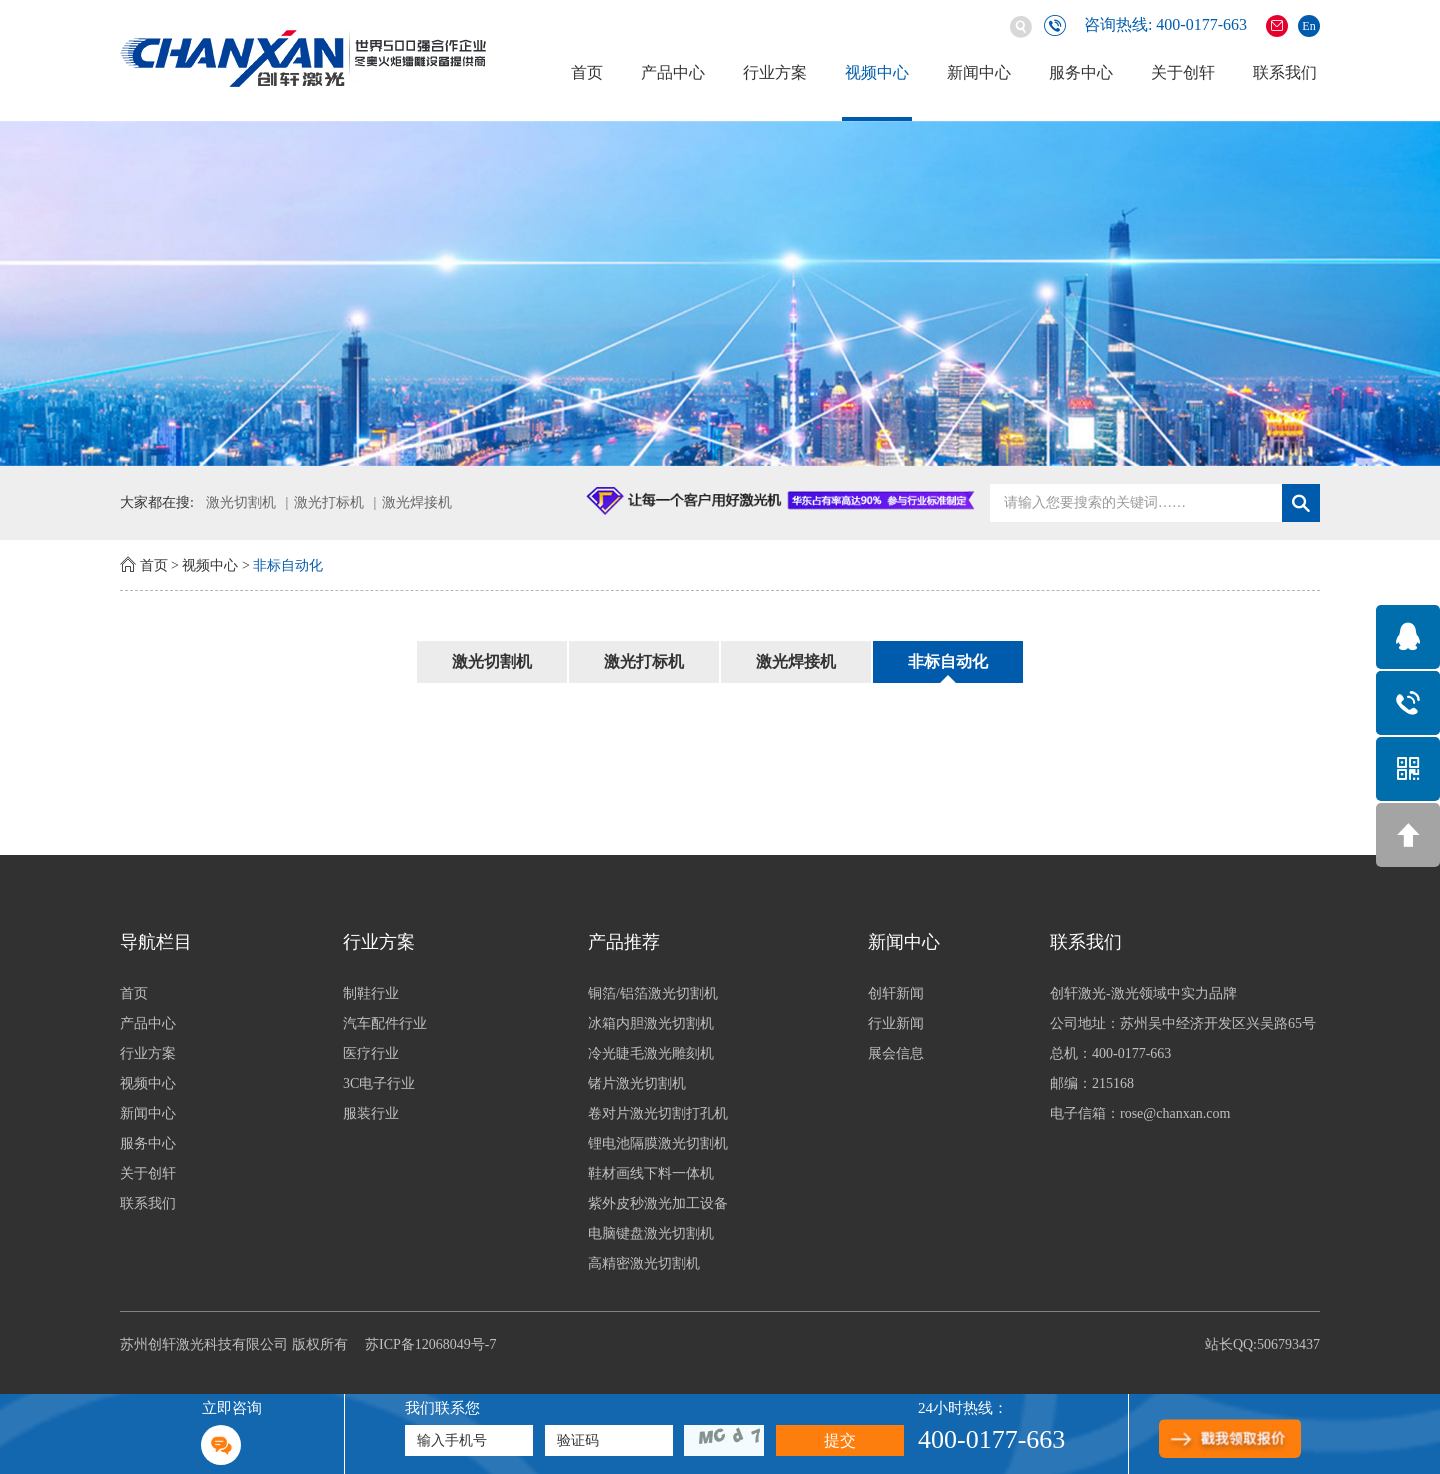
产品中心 (673, 72)
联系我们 (1285, 72)
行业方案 (775, 72)
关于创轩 (1183, 72)
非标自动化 (288, 565)
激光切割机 (241, 502)
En (1308, 26)
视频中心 (877, 72)
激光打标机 (329, 502)
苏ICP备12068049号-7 (430, 1344)
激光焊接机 (417, 502)
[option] (720, 293)
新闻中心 (979, 72)
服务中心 (1081, 72)
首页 (587, 72)
